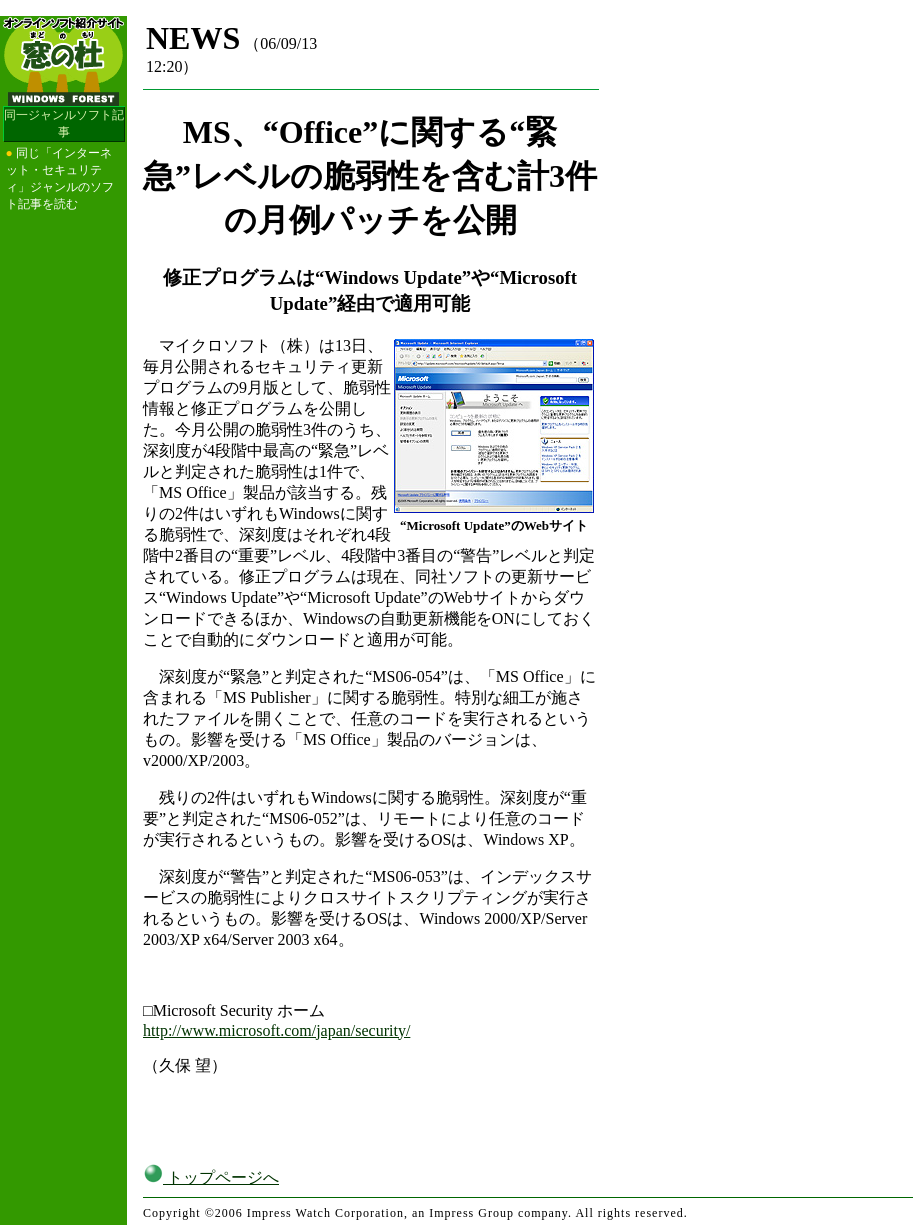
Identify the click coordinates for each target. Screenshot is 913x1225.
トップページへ (211, 1177)
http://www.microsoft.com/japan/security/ (276, 1030)
